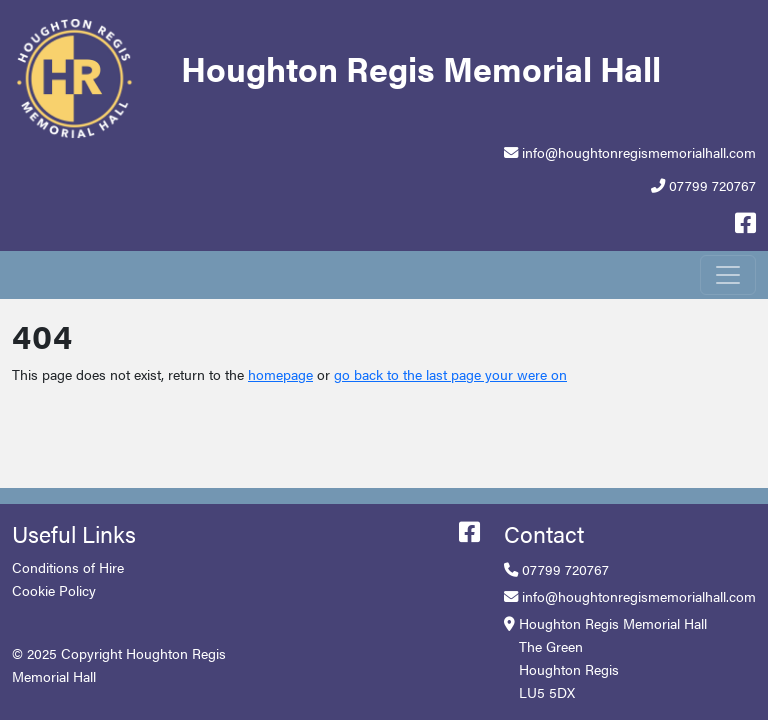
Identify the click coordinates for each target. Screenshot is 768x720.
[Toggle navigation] (728, 275)
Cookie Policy (54, 590)
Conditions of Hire (68, 567)
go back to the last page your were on (450, 374)
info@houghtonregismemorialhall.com (639, 152)
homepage (280, 374)
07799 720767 (712, 185)
